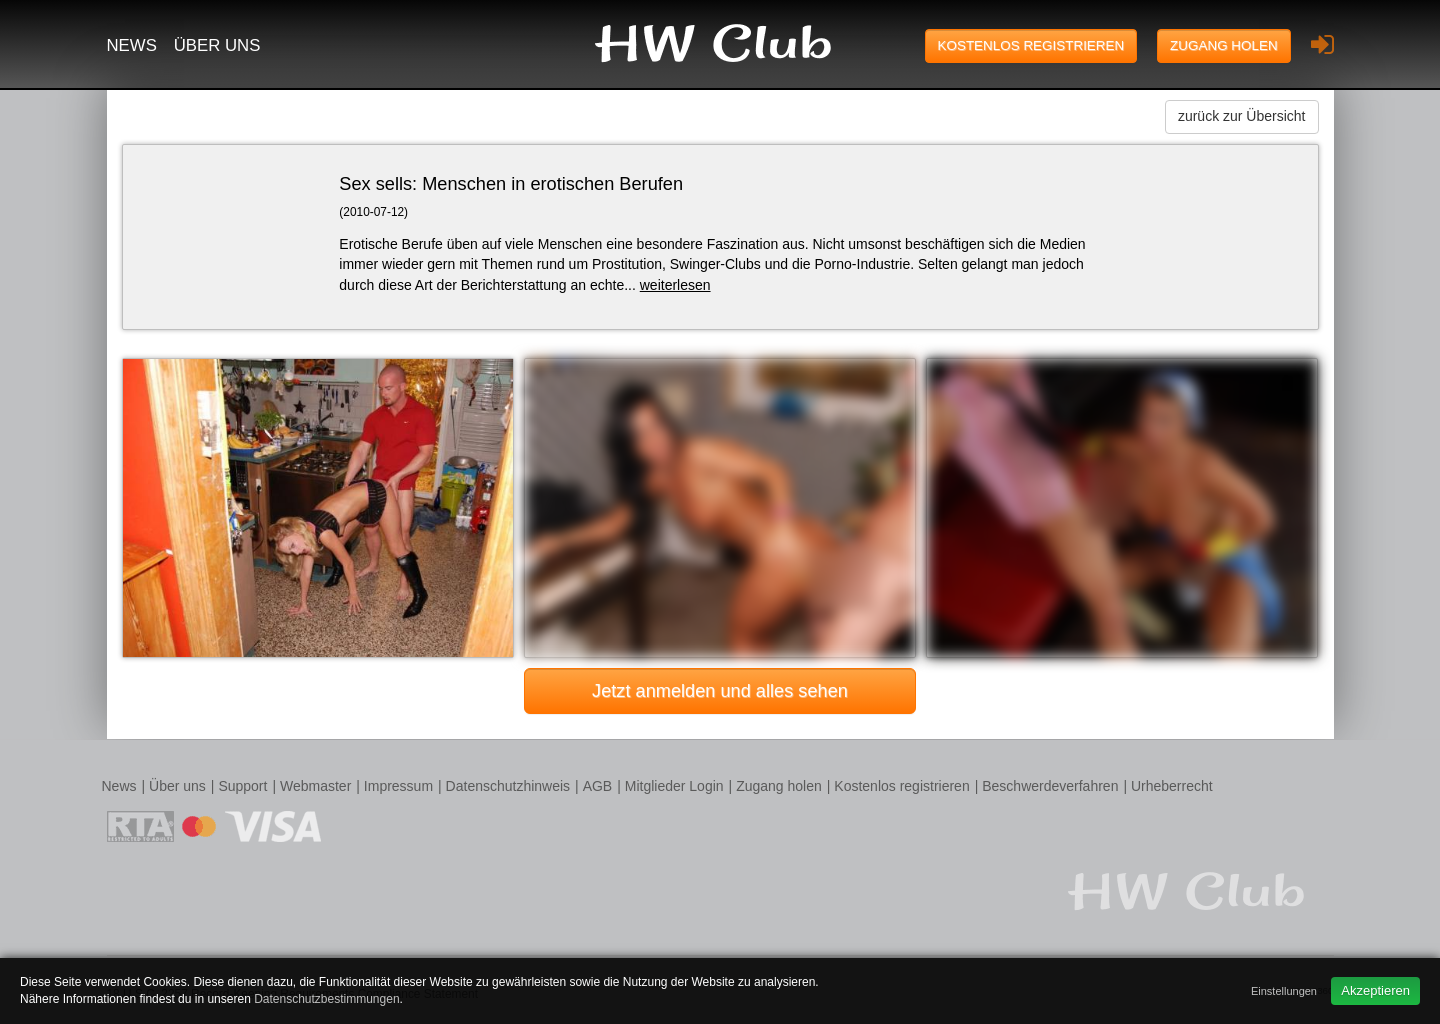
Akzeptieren (1375, 990)
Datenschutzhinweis (508, 786)
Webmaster (315, 786)
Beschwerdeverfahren (1050, 786)
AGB (598, 786)
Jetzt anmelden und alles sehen (720, 691)
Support (242, 786)
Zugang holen (1224, 45)
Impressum (398, 786)
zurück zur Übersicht (1242, 116)
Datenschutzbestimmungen (326, 999)
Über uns (217, 45)
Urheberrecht (1172, 786)
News (132, 45)
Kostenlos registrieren (1031, 45)
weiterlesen (675, 285)
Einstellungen (1284, 991)
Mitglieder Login (674, 786)
